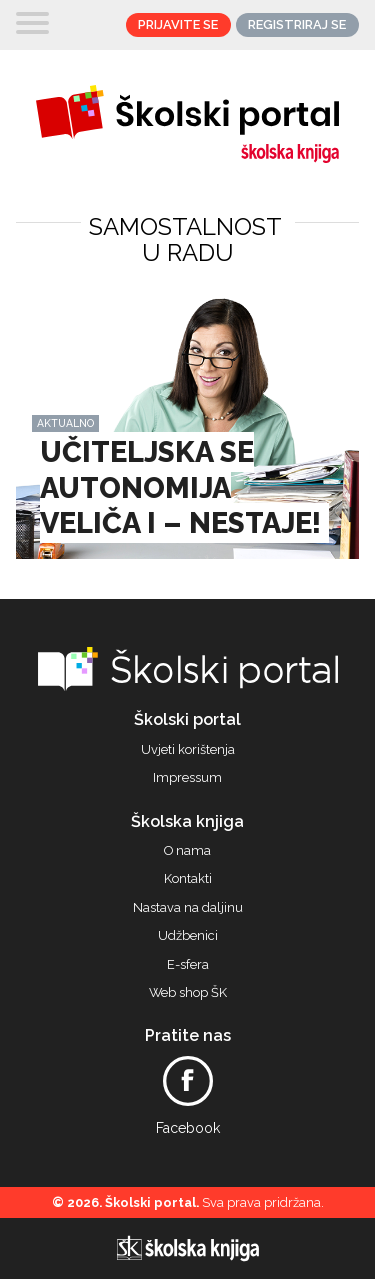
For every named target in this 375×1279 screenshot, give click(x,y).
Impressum (187, 778)
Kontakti (188, 879)
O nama (187, 851)
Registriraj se (297, 24)
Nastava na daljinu (188, 908)
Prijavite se (178, 24)
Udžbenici (188, 936)
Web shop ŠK (188, 993)
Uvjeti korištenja (188, 750)
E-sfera (188, 965)
